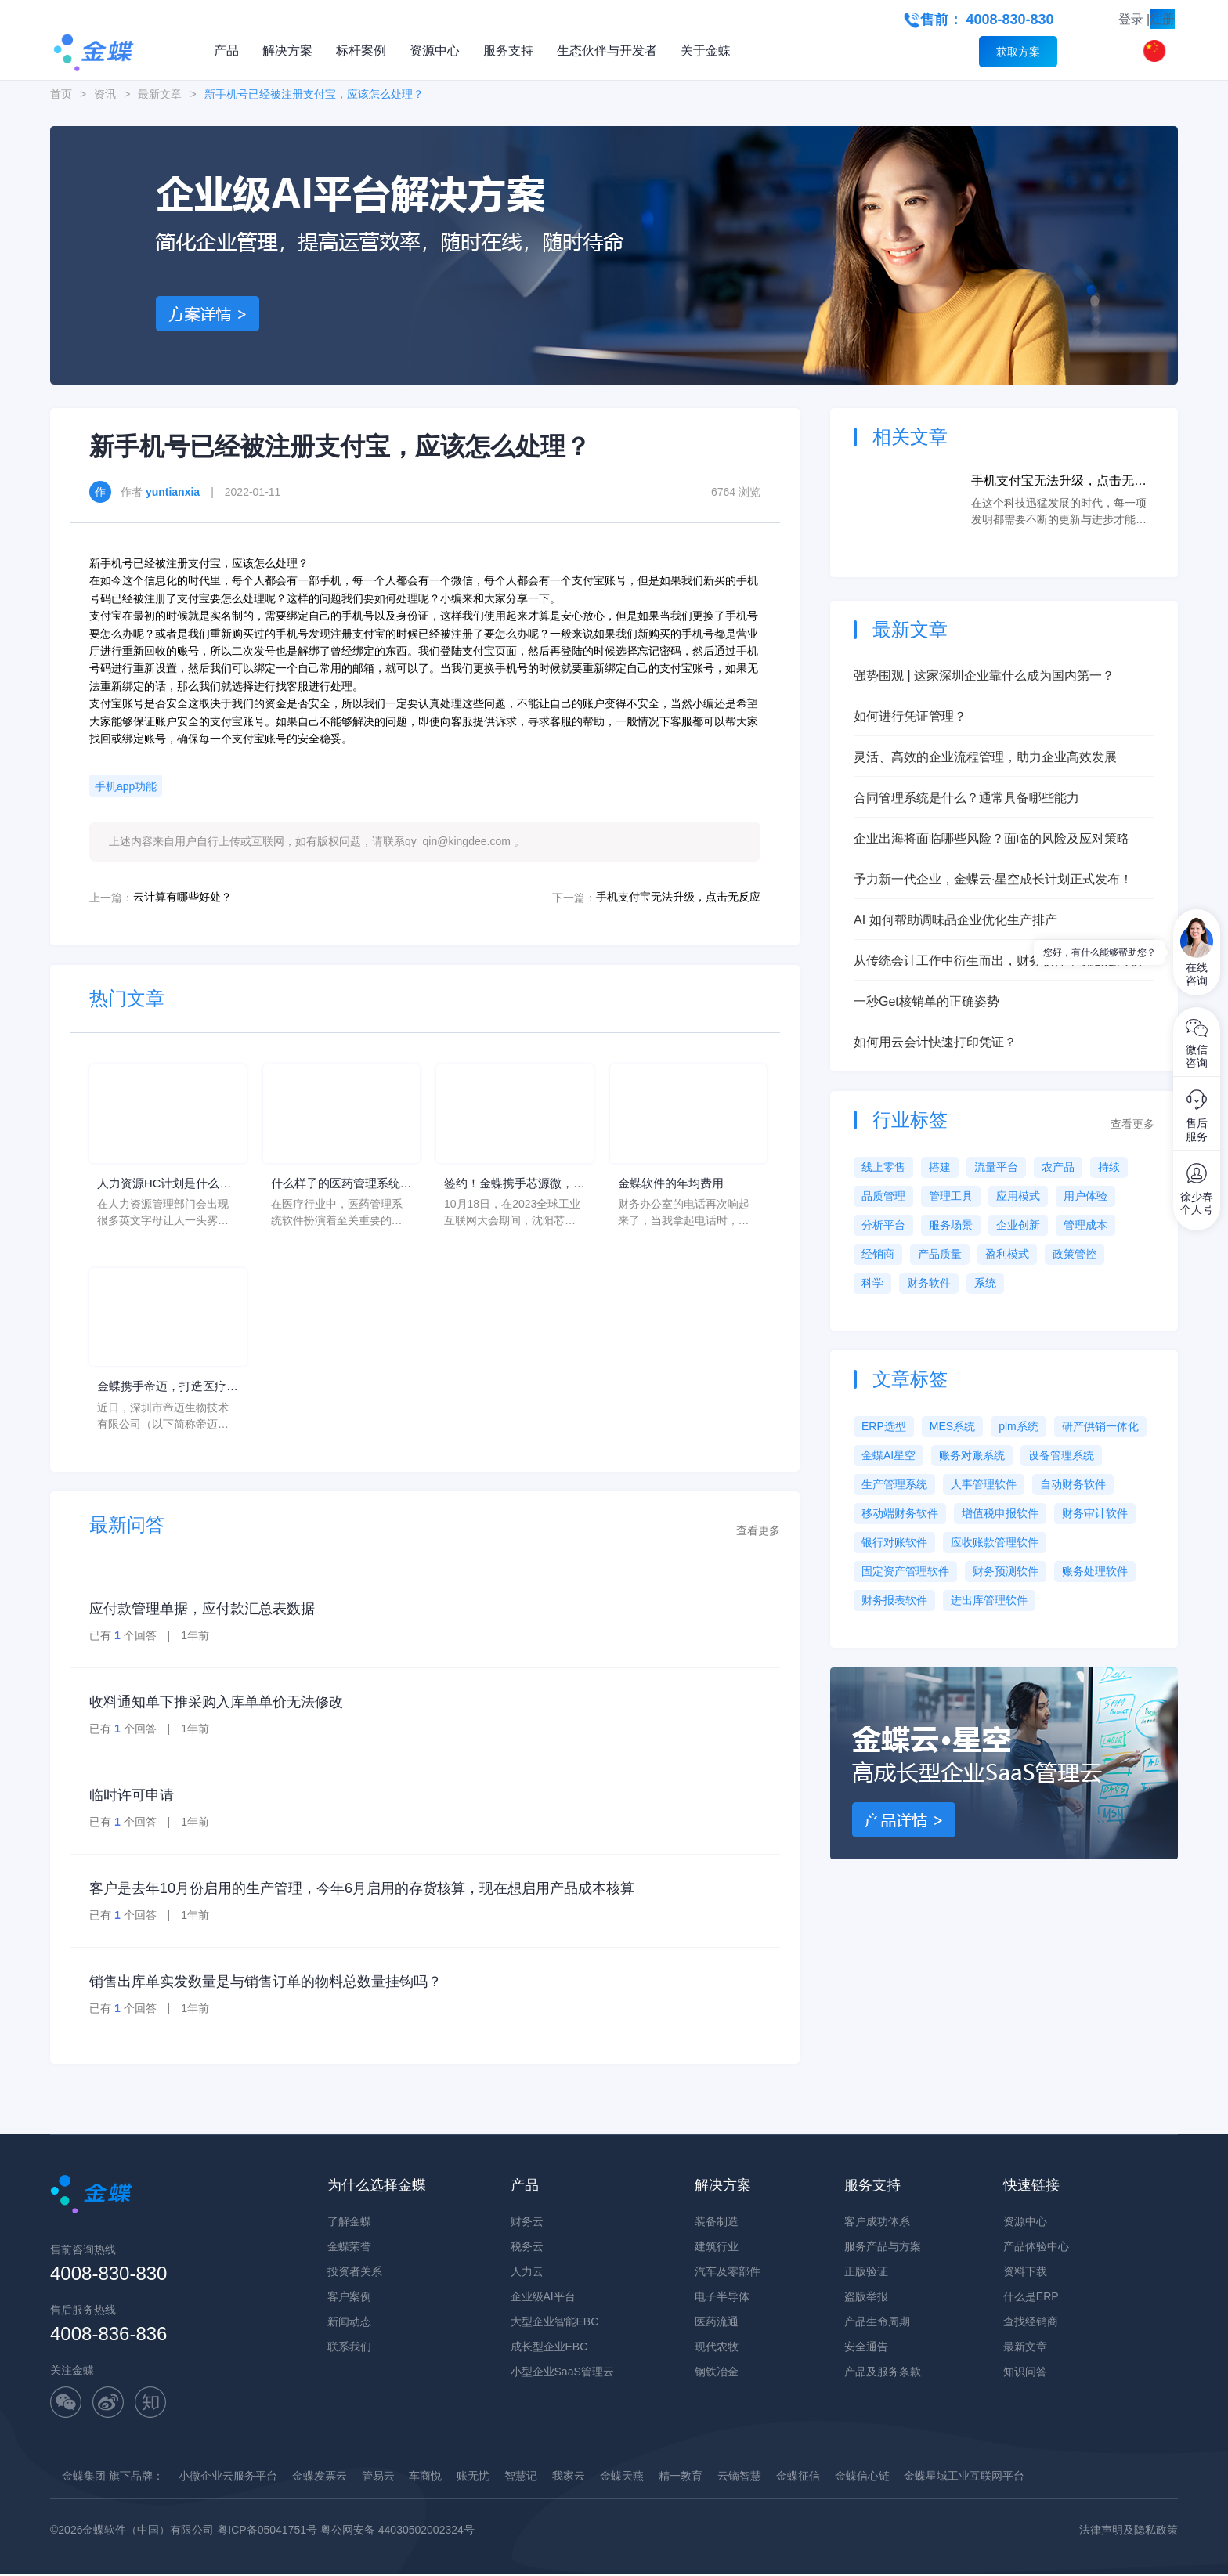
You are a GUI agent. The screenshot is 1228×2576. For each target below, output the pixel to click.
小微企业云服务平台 (228, 2478)
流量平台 (996, 1167)
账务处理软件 (1095, 1571)
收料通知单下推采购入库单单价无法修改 (216, 1704)
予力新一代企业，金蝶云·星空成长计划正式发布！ (993, 879)
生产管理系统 (894, 1484)
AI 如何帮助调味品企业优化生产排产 (955, 920)
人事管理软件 (984, 1484)
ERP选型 (883, 1426)
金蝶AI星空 (888, 1455)
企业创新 (1018, 1225)
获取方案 (1018, 51)
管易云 (378, 2478)
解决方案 (287, 50)
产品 (226, 50)
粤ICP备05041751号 (267, 2532)
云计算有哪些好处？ (182, 897)
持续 (1109, 1167)
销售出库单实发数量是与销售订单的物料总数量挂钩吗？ (265, 1984)
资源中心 (435, 50)
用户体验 (1085, 1196)
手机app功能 (126, 786)
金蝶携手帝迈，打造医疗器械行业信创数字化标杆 (166, 1390)
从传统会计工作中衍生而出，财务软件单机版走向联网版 (1004, 962)
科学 (872, 1283)
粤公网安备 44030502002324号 (397, 2532)
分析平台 (883, 1225)
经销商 (877, 1254)
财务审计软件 (1095, 1513)
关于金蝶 (706, 50)
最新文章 (160, 94)
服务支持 (508, 50)
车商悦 (425, 2478)
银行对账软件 (894, 1542)
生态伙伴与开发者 (607, 50)
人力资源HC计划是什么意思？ (162, 1185)
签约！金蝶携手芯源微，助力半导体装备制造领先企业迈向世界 (513, 1185)
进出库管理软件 (989, 1600)
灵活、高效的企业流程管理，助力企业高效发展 (985, 757)
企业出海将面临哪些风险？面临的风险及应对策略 (991, 838)
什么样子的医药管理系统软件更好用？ (340, 1185)
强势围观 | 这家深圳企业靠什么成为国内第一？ (984, 675)
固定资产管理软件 (905, 1571)
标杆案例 (361, 50)
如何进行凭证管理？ (910, 716)
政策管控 (1074, 1254)
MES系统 (952, 1426)
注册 (1162, 19)
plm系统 (1018, 1426)
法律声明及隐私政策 (1128, 2532)
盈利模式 (1007, 1254)
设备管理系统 (1061, 1455)
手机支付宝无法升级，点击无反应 (678, 897)
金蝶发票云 (319, 2478)
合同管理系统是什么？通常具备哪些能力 (966, 797)
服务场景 (951, 1225)
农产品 (1058, 1167)
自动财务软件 (1073, 1484)
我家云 (568, 2478)
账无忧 (473, 2478)
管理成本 (1085, 1225)
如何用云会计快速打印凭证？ (935, 1042)
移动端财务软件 (899, 1513)
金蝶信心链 (862, 2478)
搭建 (940, 1167)
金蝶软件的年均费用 (674, 1183)
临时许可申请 (131, 1797)
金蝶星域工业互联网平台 (964, 2478)
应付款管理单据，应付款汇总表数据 (202, 1611)
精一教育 (680, 2478)
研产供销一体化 (1100, 1426)
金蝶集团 (84, 2478)
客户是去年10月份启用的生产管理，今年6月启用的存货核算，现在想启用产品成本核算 (361, 1891)
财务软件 (929, 1283)
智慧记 (520, 2478)
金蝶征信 (798, 2478)
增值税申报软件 (1000, 1513)
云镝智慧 (739, 2478)
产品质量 (940, 1254)
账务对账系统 (972, 1455)
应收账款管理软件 (994, 1542)
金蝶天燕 (622, 2478)
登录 (1130, 19)
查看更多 (758, 1532)
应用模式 (1018, 1196)
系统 (985, 1283)
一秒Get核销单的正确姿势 (926, 1001)
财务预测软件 (1005, 1571)
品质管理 (883, 1196)
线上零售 (883, 1167)
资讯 (105, 94)
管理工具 (951, 1196)
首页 (61, 94)
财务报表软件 (894, 1600)
